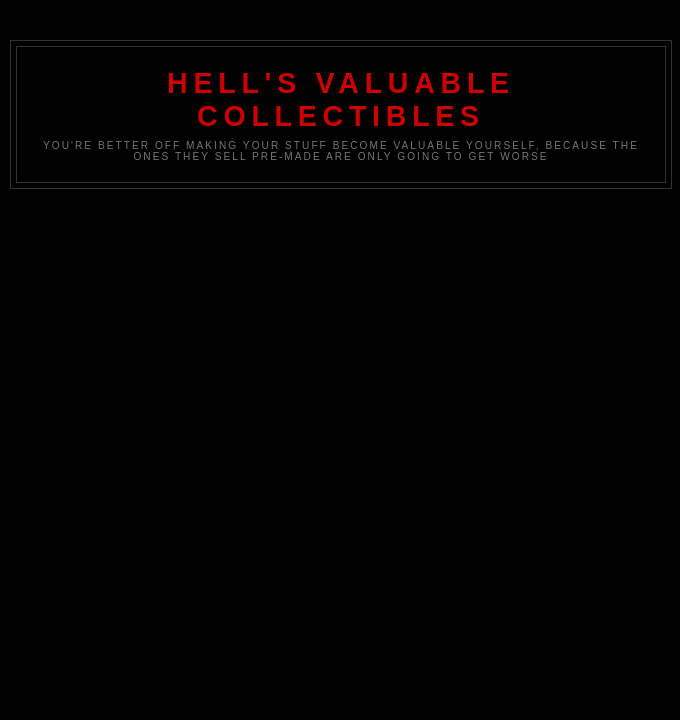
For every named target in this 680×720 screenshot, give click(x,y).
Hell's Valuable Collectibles (341, 99)
